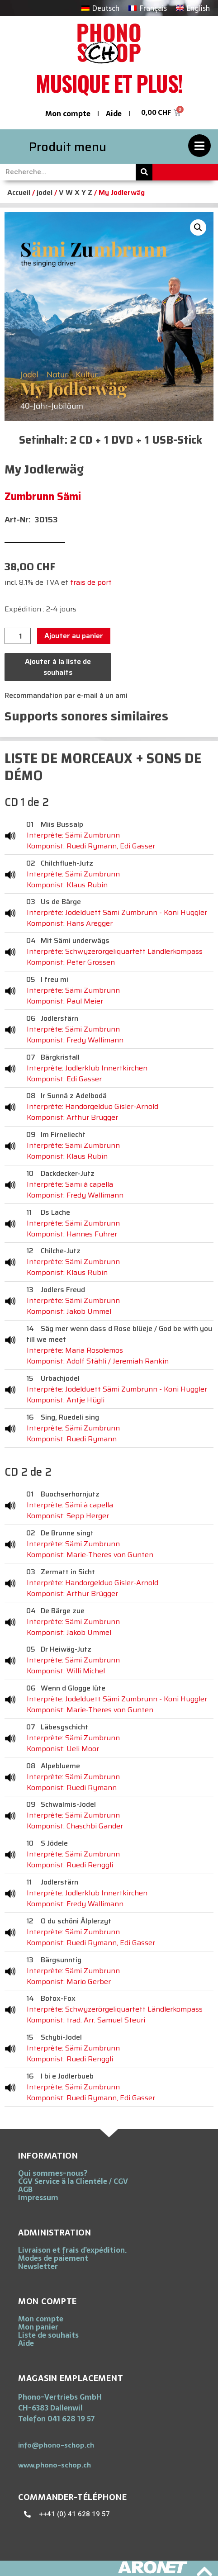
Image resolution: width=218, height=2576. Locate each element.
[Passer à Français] (147, 7)
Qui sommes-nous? (52, 2173)
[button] (198, 227)
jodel (44, 192)
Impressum (38, 2197)
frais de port (91, 582)
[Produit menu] (199, 145)
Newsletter (38, 2266)
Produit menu (67, 146)
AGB (25, 2189)
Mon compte (67, 113)
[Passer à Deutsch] (100, 7)
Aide (114, 113)
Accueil (18, 192)
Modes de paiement (53, 2258)
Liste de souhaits (48, 2335)
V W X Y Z (75, 192)
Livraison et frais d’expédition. (72, 2250)
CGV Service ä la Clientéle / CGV (73, 2181)
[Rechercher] (144, 172)
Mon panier (38, 2327)
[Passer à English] (192, 7)
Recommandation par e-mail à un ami (66, 695)
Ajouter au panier (73, 635)
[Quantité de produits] (18, 636)
